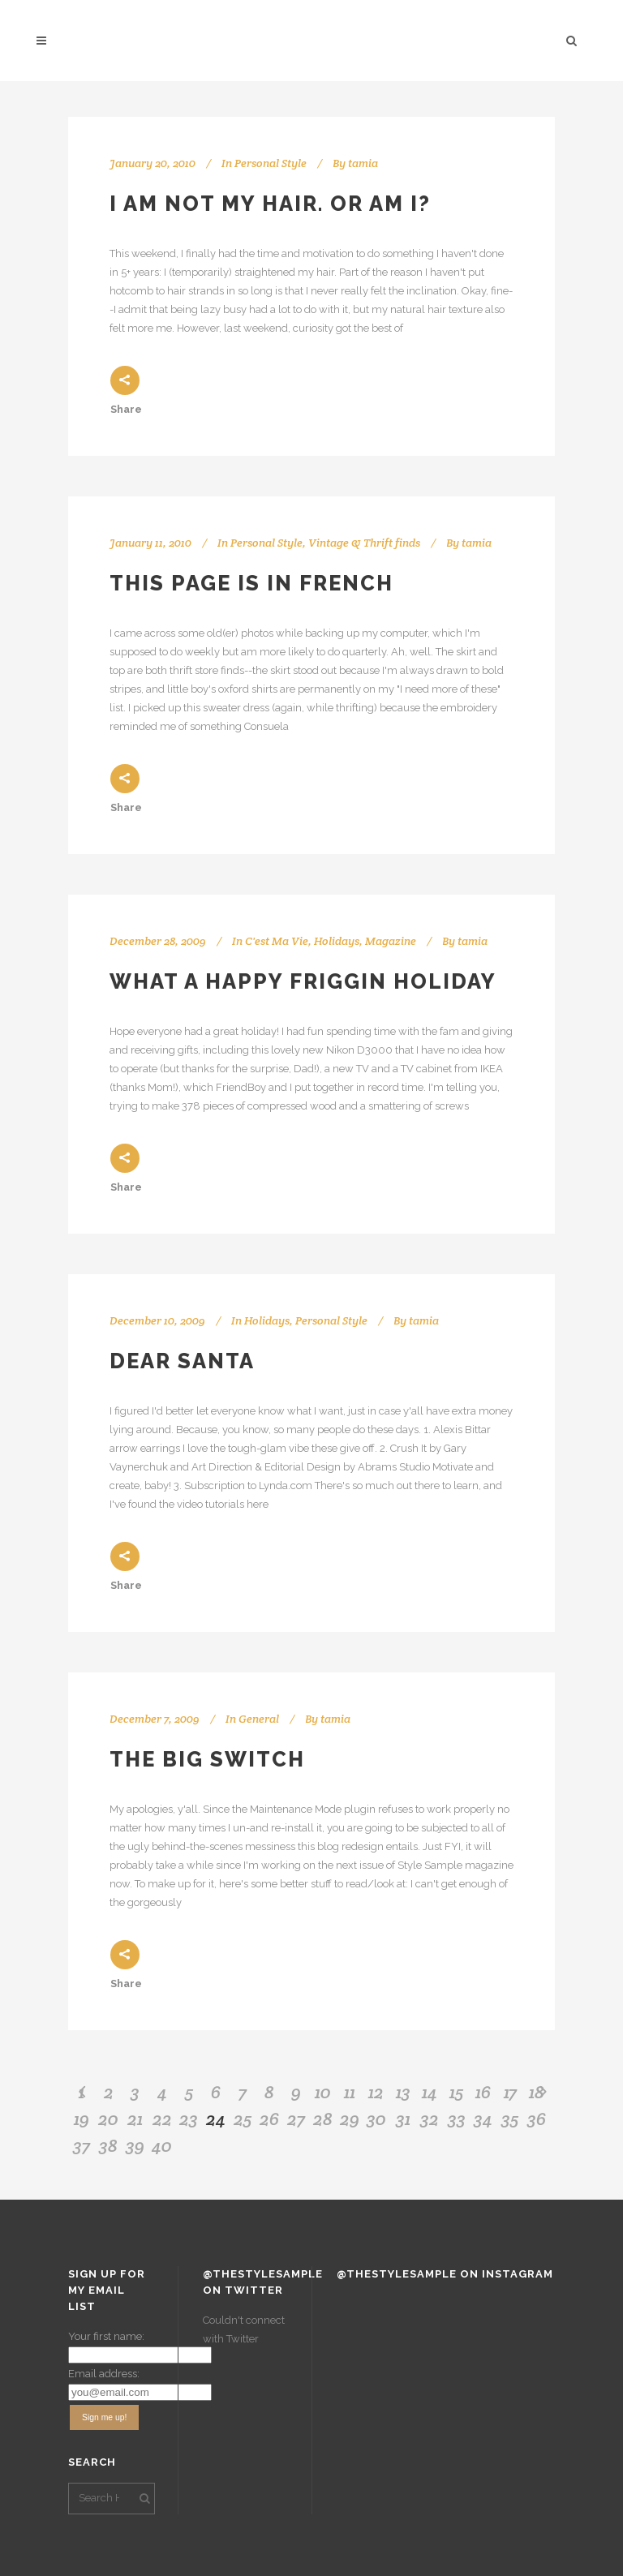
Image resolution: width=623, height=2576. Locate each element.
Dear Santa (182, 1361)
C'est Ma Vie (276, 941)
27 (296, 2118)
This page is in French (251, 583)
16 (483, 2091)
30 (376, 2118)
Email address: (104, 2374)
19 (81, 2118)
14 (429, 2091)
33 (457, 2118)
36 (536, 2118)
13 (403, 2091)
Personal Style (270, 163)
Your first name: (106, 2336)
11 (349, 2091)
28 (323, 2118)
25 (242, 2118)
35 (509, 2118)
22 (162, 2118)
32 (429, 2118)
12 (376, 2091)
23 (188, 2118)
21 (135, 2118)
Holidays (336, 941)
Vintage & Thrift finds (364, 542)
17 (510, 2091)
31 (403, 2118)
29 (349, 2118)
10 (323, 2091)
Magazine (390, 941)
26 (269, 2118)
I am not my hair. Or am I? (270, 203)
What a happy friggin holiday (303, 981)
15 (456, 2091)
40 (162, 2145)
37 (81, 2145)
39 (135, 2145)
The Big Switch (207, 1759)
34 (483, 2118)
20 (108, 2118)
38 (108, 2145)
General (258, 1718)
